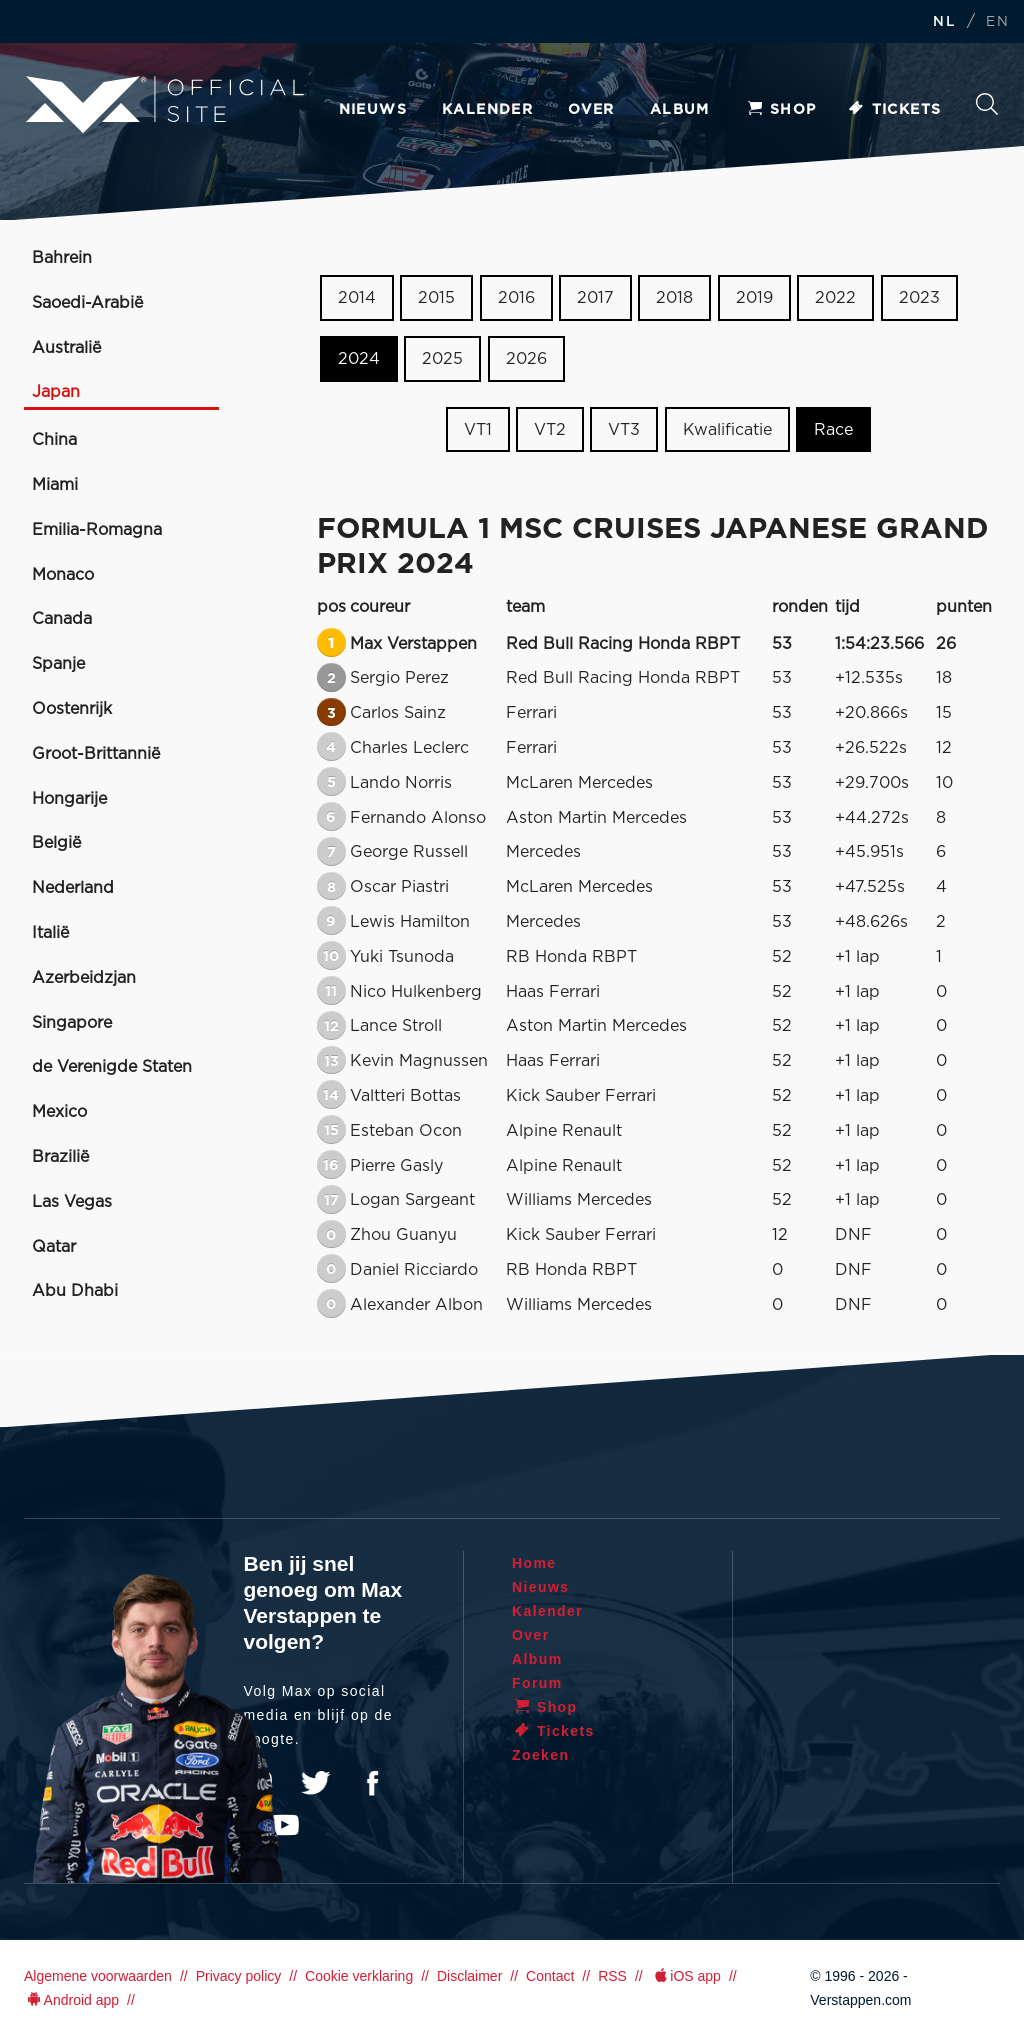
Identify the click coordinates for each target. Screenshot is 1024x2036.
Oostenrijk (72, 709)
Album (680, 110)
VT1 (478, 429)
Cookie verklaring (359, 1976)
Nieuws (373, 110)
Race (833, 429)
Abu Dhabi (75, 1291)
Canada (62, 619)
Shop (781, 110)
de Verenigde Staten (112, 1067)
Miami (55, 485)
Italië (50, 933)
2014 (357, 298)
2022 (835, 298)
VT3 (624, 429)
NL (944, 22)
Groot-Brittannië (96, 754)
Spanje (58, 664)
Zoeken (987, 104)
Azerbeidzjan (84, 978)
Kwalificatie (727, 429)
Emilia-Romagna (97, 530)
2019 (754, 298)
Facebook (372, 1783)
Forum (537, 1683)
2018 (674, 298)
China (54, 440)
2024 (359, 359)
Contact (550, 1976)
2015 (436, 298)
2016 (516, 298)
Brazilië (60, 1157)
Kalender (487, 110)
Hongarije (69, 799)
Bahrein (62, 258)
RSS (612, 1976)
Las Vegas (72, 1202)
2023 (919, 298)
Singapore (72, 1023)
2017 (595, 298)
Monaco (63, 575)
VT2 (550, 429)
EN (997, 22)
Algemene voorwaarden (98, 1976)
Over (591, 110)
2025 (442, 359)
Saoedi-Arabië (87, 303)
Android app (71, 2000)
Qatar (54, 1247)
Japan (56, 392)
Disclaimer (469, 1976)
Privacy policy (239, 1976)
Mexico (59, 1112)
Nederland (73, 888)
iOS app (686, 1976)
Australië (66, 348)
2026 (526, 359)
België (56, 843)
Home (534, 1563)
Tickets (894, 110)
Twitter (316, 1783)
